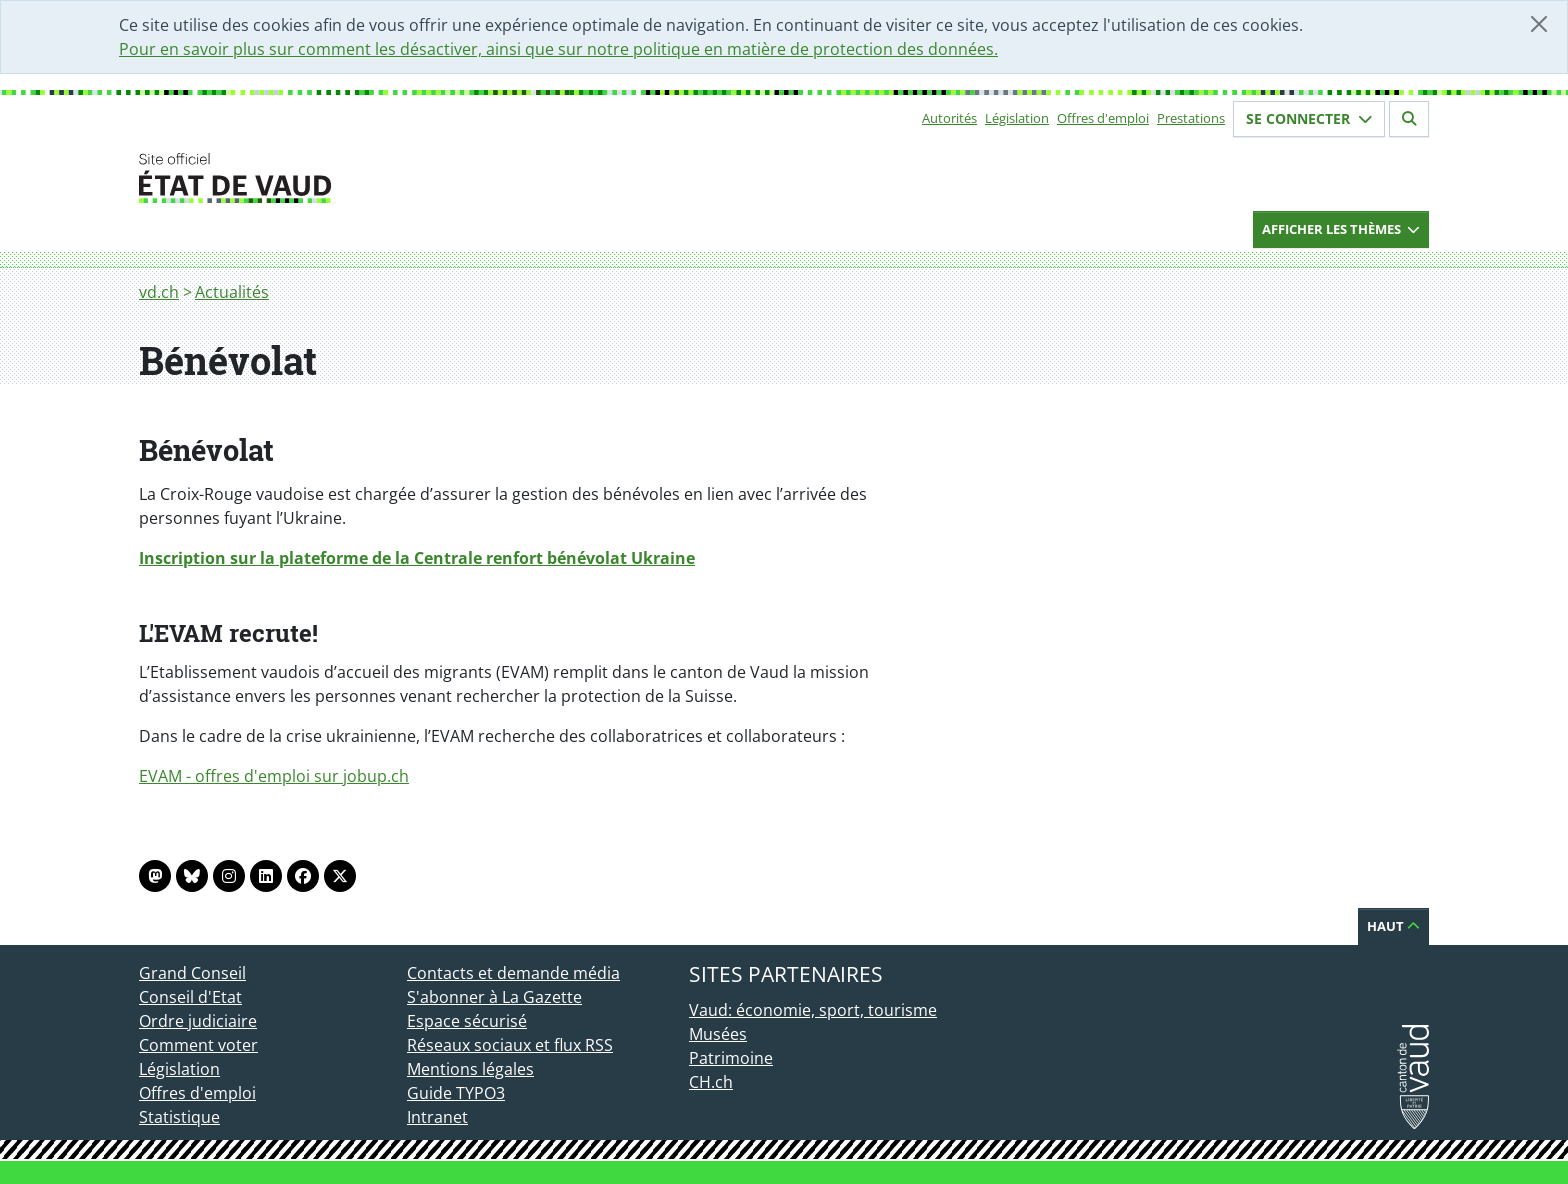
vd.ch (159, 292)
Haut (1393, 926)
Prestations (1191, 118)
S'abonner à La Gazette (494, 997)
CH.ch (711, 1082)
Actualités (232, 292)
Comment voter (198, 1045)
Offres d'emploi (1103, 118)
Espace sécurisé (467, 1021)
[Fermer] (1539, 24)
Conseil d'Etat (190, 997)
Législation (1017, 118)
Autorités (949, 118)
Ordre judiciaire (198, 1021)
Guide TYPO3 (456, 1093)
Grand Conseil (192, 973)
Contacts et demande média (513, 973)
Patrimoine (731, 1058)
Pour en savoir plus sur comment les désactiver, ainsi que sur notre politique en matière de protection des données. (558, 49)
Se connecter (1309, 118)
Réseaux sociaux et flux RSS (510, 1045)
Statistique (179, 1117)
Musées (718, 1034)
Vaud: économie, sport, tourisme (813, 1010)
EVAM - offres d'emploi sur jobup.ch (274, 776)
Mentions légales (470, 1069)
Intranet (437, 1117)
